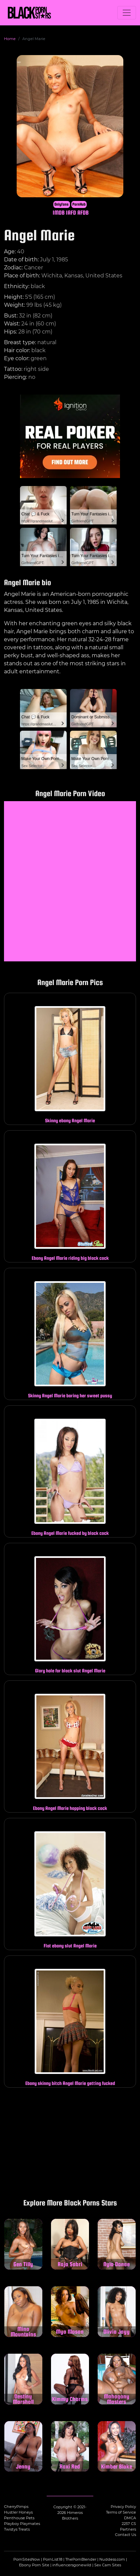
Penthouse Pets (19, 2518)
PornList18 (52, 2559)
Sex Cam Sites (107, 2565)
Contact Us (125, 2534)
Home (10, 38)
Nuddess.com (112, 2559)
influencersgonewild (71, 2565)
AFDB (83, 212)
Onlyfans (61, 204)
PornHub (79, 204)
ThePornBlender (80, 2559)
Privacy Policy (123, 2506)
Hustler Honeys (18, 2512)
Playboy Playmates (22, 2523)
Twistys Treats (17, 2529)
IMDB (59, 212)
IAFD (71, 212)
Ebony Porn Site (34, 2565)
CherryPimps (16, 2506)
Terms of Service (121, 2512)
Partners (128, 2529)
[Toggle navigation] (126, 12)
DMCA (130, 2518)
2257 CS (129, 2523)
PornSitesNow (26, 2559)
